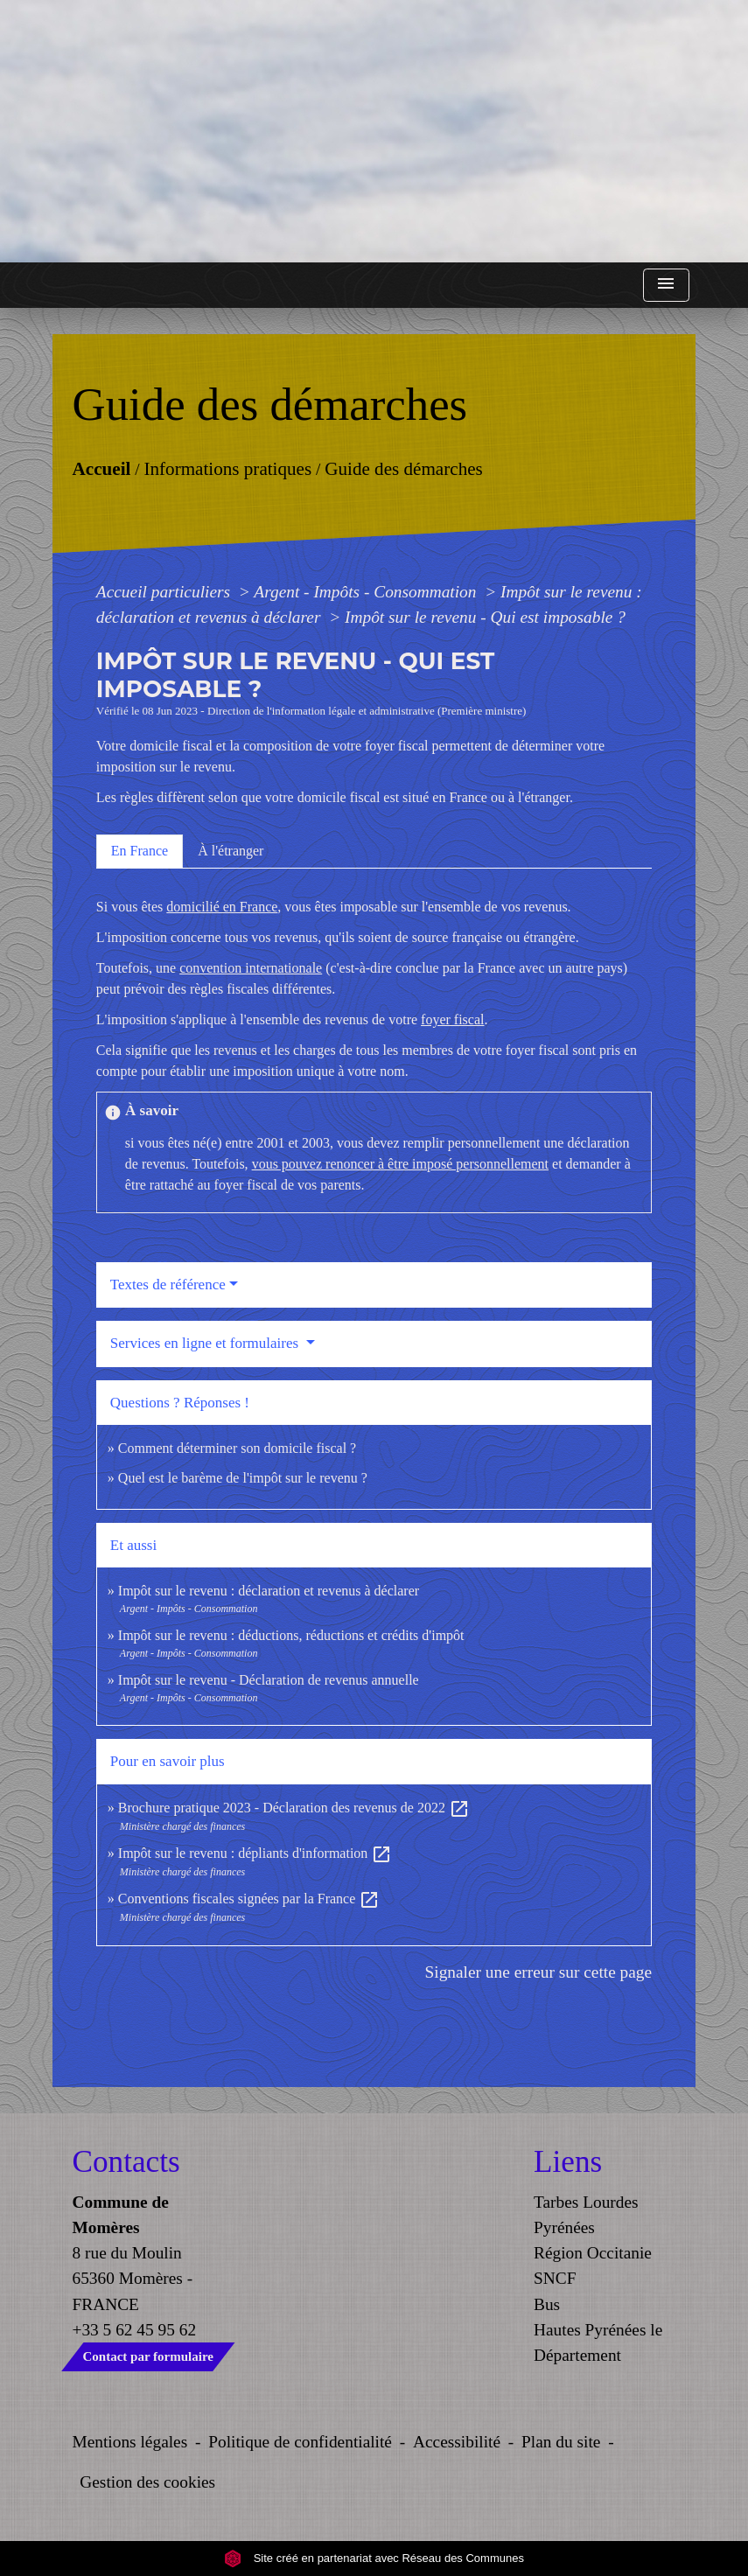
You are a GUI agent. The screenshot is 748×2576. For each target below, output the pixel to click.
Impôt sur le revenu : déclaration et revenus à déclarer (268, 1590)
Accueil (101, 467)
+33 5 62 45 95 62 (135, 2330)
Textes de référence (168, 1284)
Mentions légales (130, 2442)
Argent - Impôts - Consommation (367, 592)
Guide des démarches (404, 467)
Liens (568, 2162)
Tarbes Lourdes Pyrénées (586, 2215)
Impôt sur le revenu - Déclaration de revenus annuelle (268, 1679)
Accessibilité (456, 2442)
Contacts (126, 2162)
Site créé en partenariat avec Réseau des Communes (374, 2558)
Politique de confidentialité (300, 2442)
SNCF (555, 2278)
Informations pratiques (227, 467)
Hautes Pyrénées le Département (598, 2342)
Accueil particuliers (165, 592)
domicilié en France (221, 906)
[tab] (139, 851)
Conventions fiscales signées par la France (249, 1898)
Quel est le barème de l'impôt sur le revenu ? (242, 1477)
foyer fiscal (452, 1019)
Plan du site (560, 2442)
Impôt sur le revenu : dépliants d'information (255, 1853)
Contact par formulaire (148, 2356)
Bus (547, 2304)
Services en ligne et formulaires (206, 1343)
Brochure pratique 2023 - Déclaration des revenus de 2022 (294, 1807)
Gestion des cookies (147, 2482)
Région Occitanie (593, 2253)
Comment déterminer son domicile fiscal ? (237, 1448)
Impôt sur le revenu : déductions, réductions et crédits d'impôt (291, 1635)
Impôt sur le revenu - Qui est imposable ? (485, 617)
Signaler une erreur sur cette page (539, 1972)
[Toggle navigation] (666, 286)
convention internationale (250, 967)
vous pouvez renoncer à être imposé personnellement (400, 1163)
